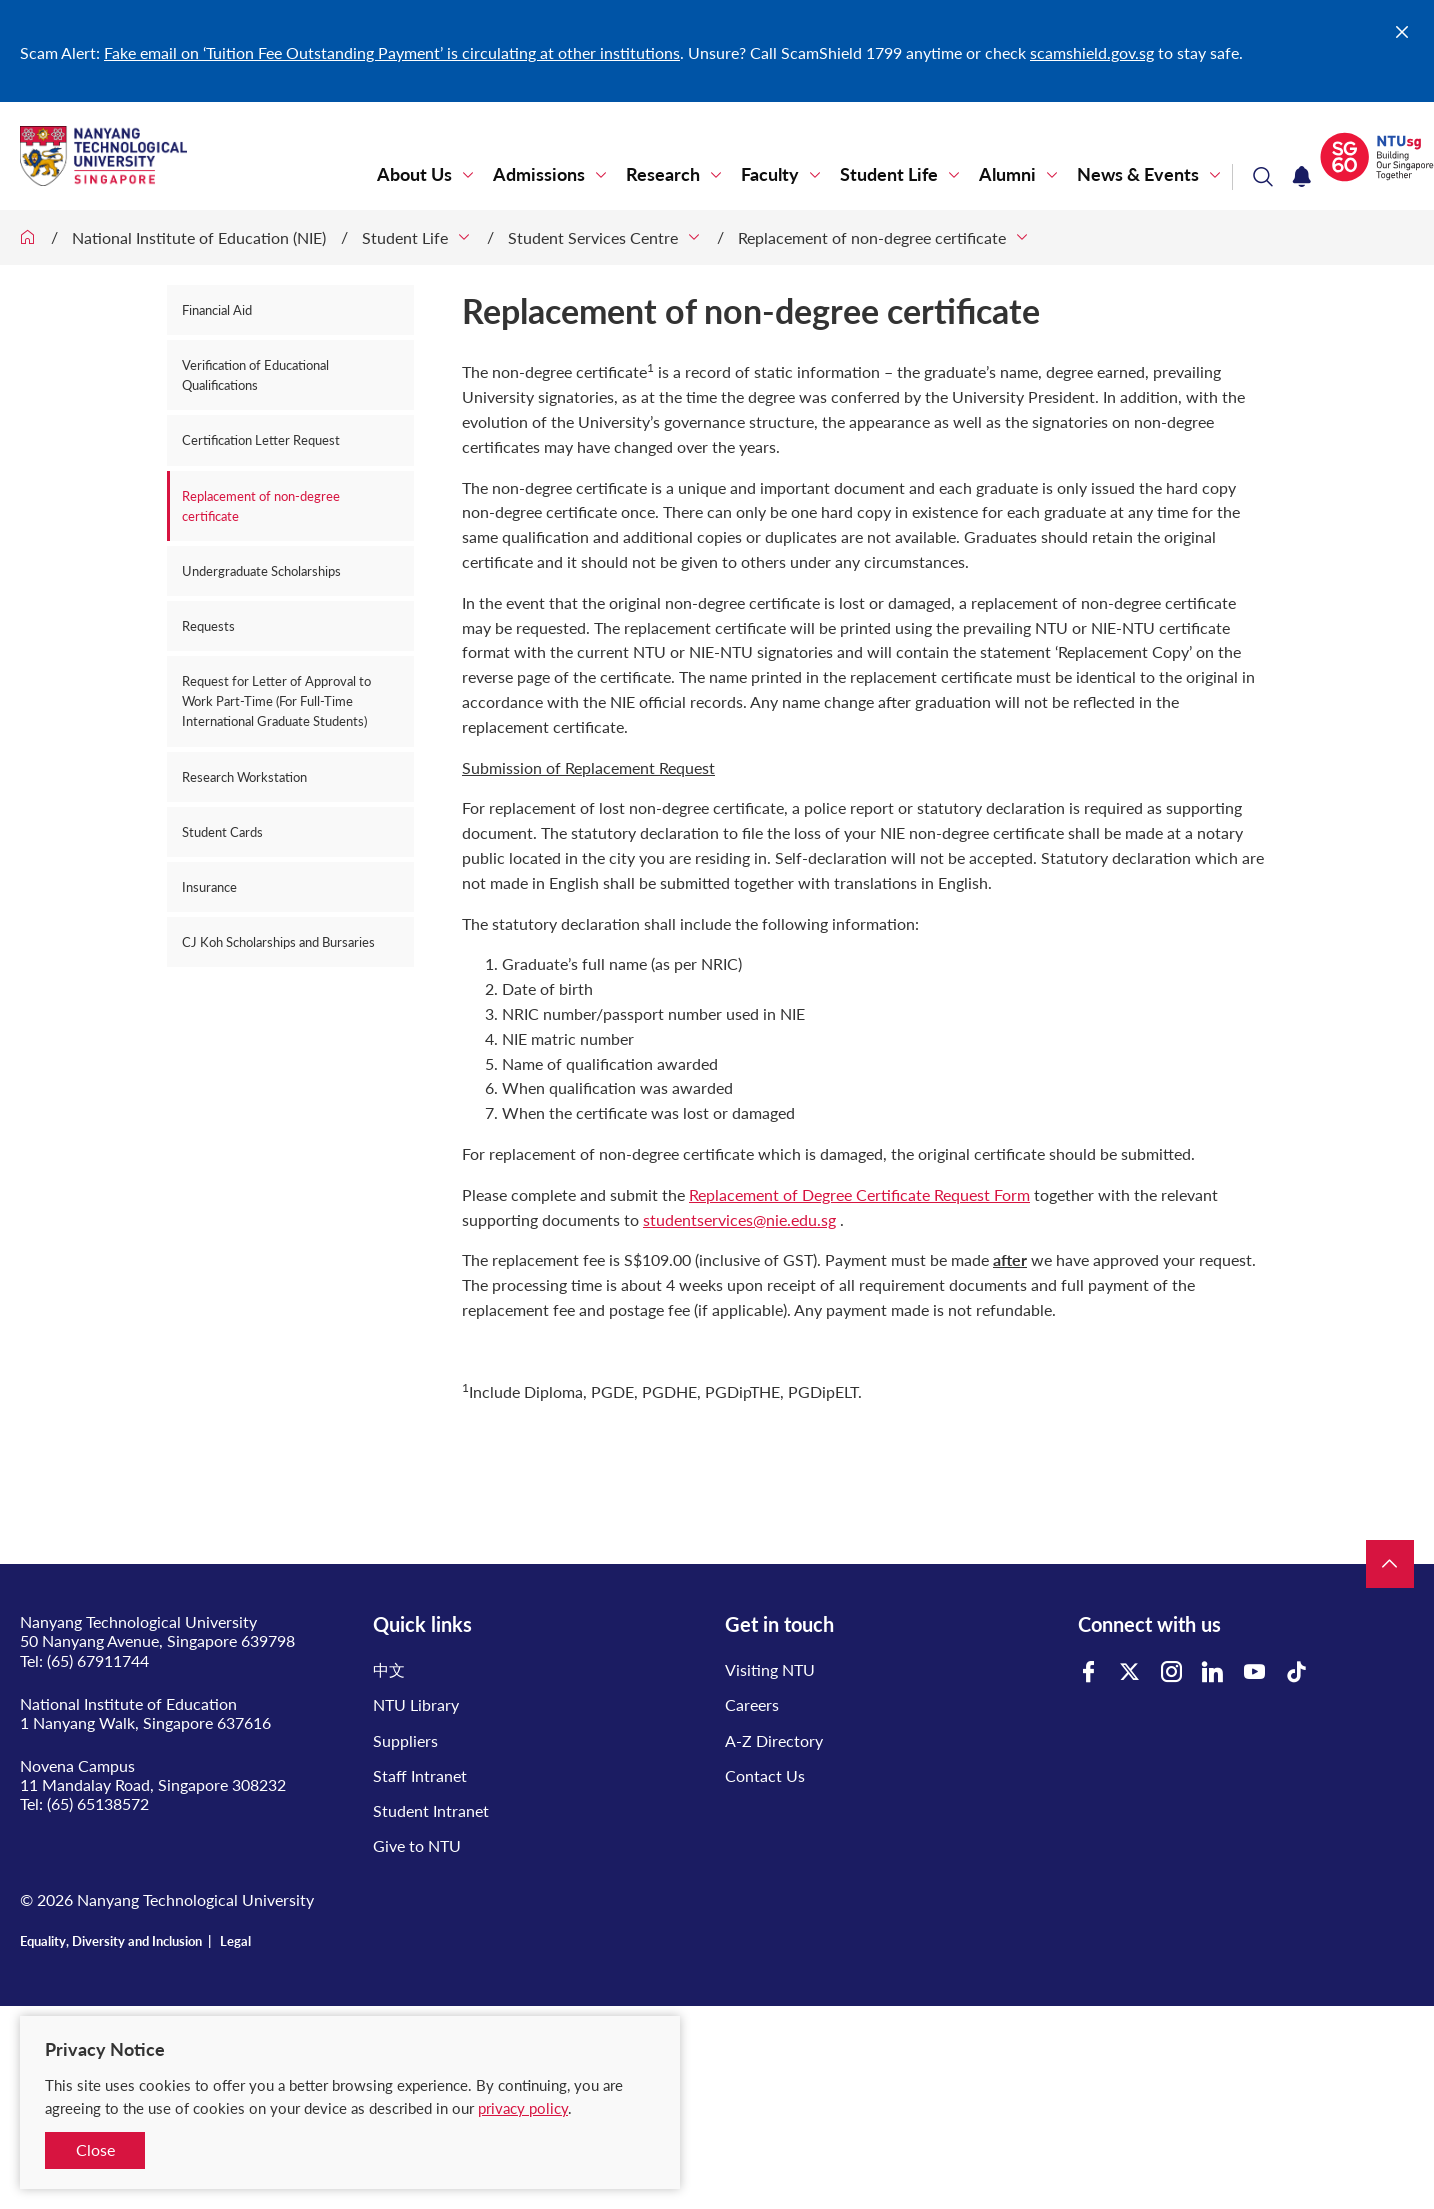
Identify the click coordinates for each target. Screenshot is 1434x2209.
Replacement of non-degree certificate (872, 237)
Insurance (209, 887)
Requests (208, 626)
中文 (389, 1669)
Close (95, 2149)
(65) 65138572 (98, 1803)
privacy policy (523, 2108)
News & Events (1138, 174)
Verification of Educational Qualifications (255, 375)
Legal (235, 1941)
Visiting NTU (770, 1669)
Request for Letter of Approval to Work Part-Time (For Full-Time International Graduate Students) (276, 701)
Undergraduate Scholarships (261, 571)
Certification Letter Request (261, 440)
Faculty (770, 174)
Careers (752, 1704)
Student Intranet (431, 1810)
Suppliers (405, 1740)
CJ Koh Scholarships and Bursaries (278, 942)
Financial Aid (217, 310)
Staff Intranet (420, 1775)
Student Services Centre (593, 237)
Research (663, 174)
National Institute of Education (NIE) (199, 237)
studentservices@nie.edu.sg (739, 1219)
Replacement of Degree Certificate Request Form (859, 1194)
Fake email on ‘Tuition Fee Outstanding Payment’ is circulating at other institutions (392, 52)
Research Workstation (244, 777)
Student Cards (222, 832)
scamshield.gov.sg (1092, 52)
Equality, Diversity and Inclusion (111, 1941)
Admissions (539, 174)
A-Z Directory (774, 1740)
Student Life (889, 174)
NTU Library (416, 1704)
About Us (414, 174)
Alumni (1007, 174)
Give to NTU (417, 1845)
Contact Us (765, 1775)
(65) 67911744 (98, 1660)
